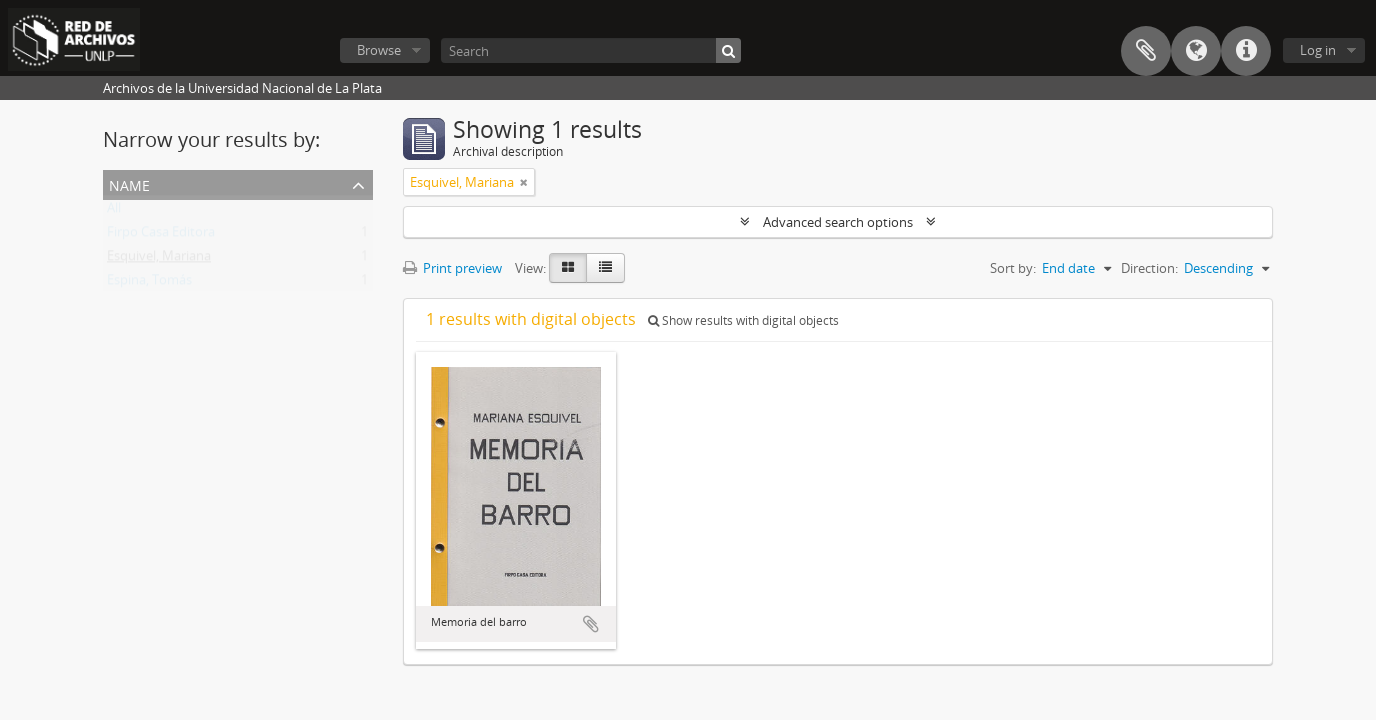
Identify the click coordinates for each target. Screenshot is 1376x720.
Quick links (1246, 51)
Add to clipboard (591, 624)
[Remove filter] (524, 182)
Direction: (1149, 268)
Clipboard (1146, 51)
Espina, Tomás (149, 284)
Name (129, 183)
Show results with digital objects (743, 320)
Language (1196, 51)
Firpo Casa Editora (161, 236)
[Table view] (605, 268)
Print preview (452, 268)
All (114, 212)
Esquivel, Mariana (159, 260)
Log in (1318, 50)
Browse (379, 50)
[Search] (591, 50)
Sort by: (1013, 268)
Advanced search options (838, 222)
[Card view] (568, 268)
